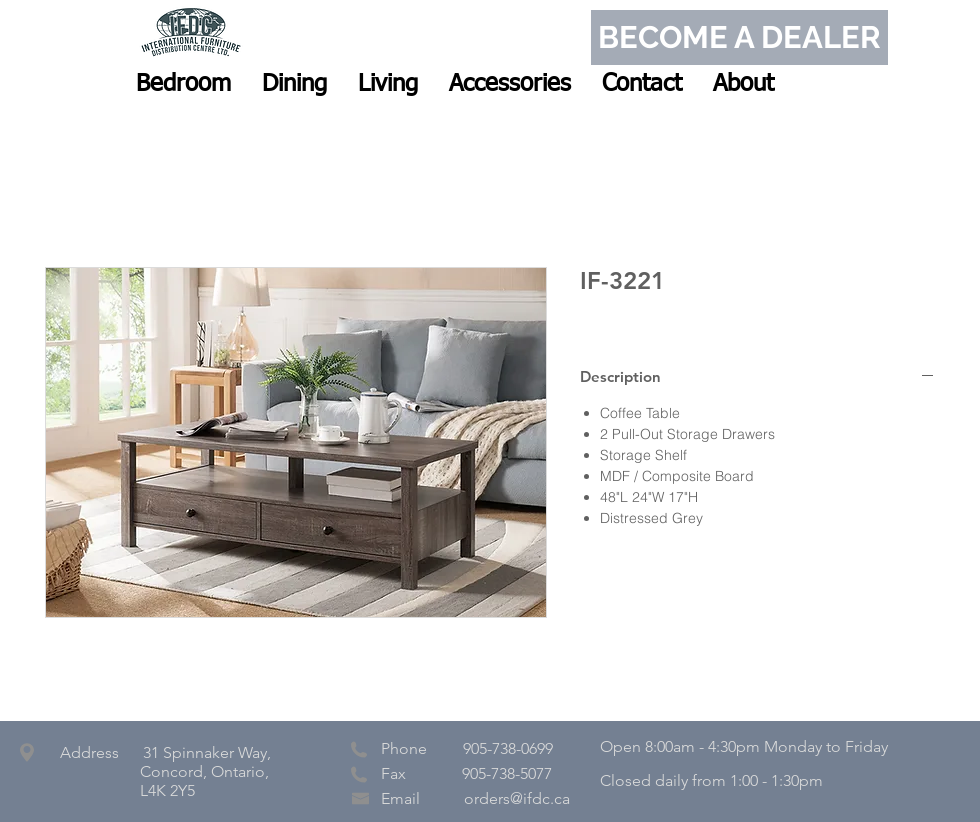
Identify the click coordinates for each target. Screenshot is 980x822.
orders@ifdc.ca (517, 798)
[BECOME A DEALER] (739, 37)
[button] (183, 84)
